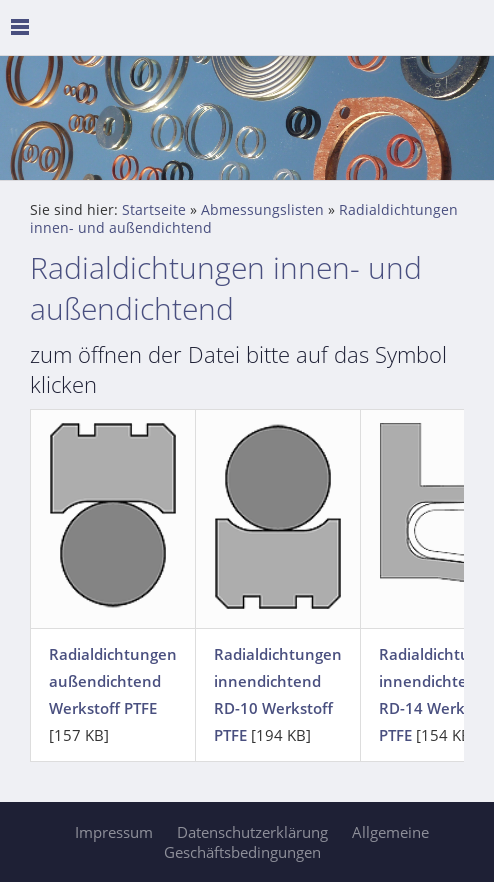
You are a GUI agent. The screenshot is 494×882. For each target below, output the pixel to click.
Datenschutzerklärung (252, 832)
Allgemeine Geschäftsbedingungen (297, 842)
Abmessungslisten (262, 210)
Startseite (154, 210)
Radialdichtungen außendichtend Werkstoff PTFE (113, 681)
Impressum (114, 832)
